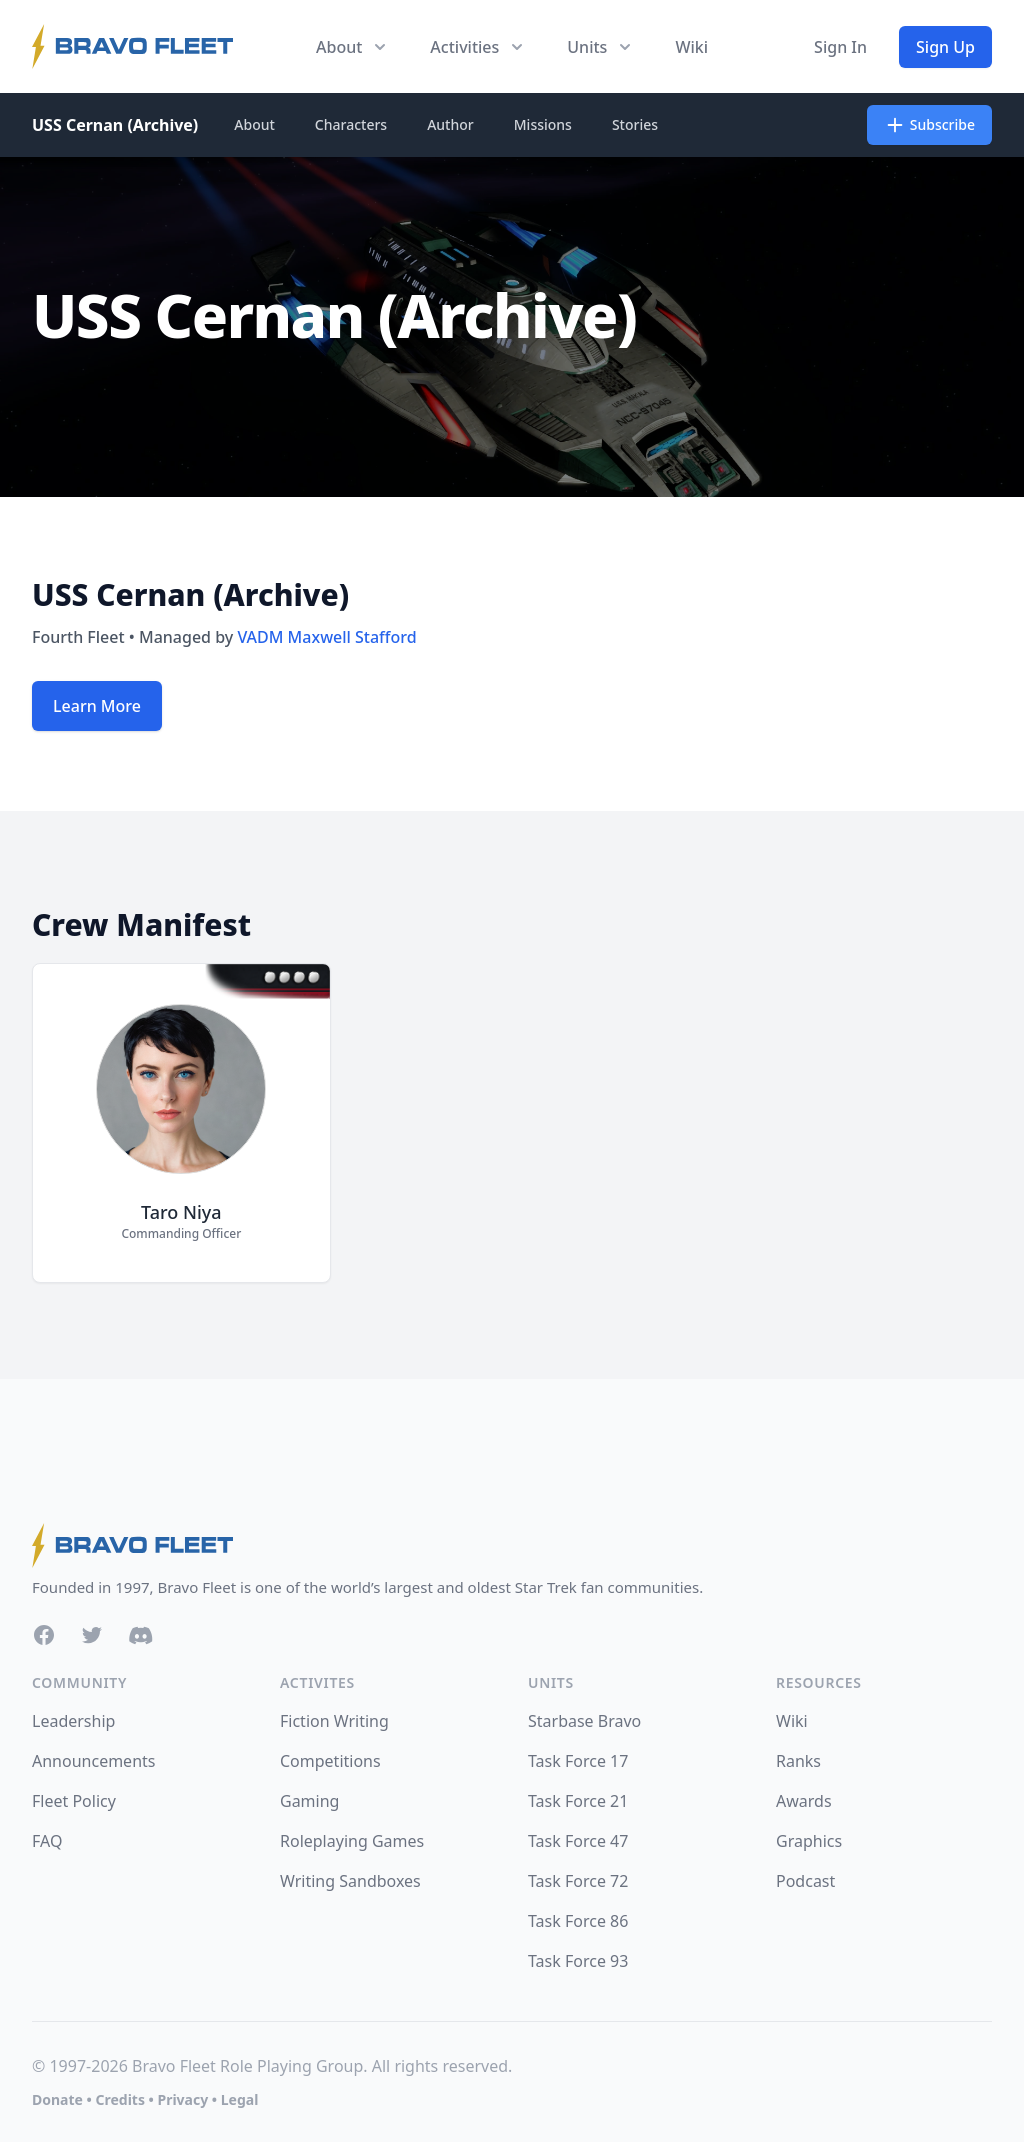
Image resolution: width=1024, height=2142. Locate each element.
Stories (635, 124)
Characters (351, 124)
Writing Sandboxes (350, 1881)
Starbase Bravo (584, 1721)
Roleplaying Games (352, 1841)
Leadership (73, 1721)
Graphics (809, 1841)
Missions (543, 124)
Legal (240, 2099)
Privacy (182, 2099)
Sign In (840, 47)
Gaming (309, 1801)
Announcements (93, 1761)
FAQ (47, 1841)
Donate (57, 2099)
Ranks (798, 1761)
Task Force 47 (578, 1841)
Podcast (805, 1881)
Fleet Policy (74, 1801)
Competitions (330, 1761)
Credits (119, 2099)
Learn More (97, 706)
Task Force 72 (578, 1881)
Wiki (691, 47)
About (254, 124)
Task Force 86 (578, 1921)
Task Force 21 (578, 1801)
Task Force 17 (578, 1761)
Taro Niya (181, 1212)
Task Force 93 (578, 1961)
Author (450, 124)
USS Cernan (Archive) (115, 125)
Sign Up (945, 47)
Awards (804, 1801)
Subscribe (929, 125)
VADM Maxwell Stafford (326, 637)
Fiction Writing (334, 1721)
